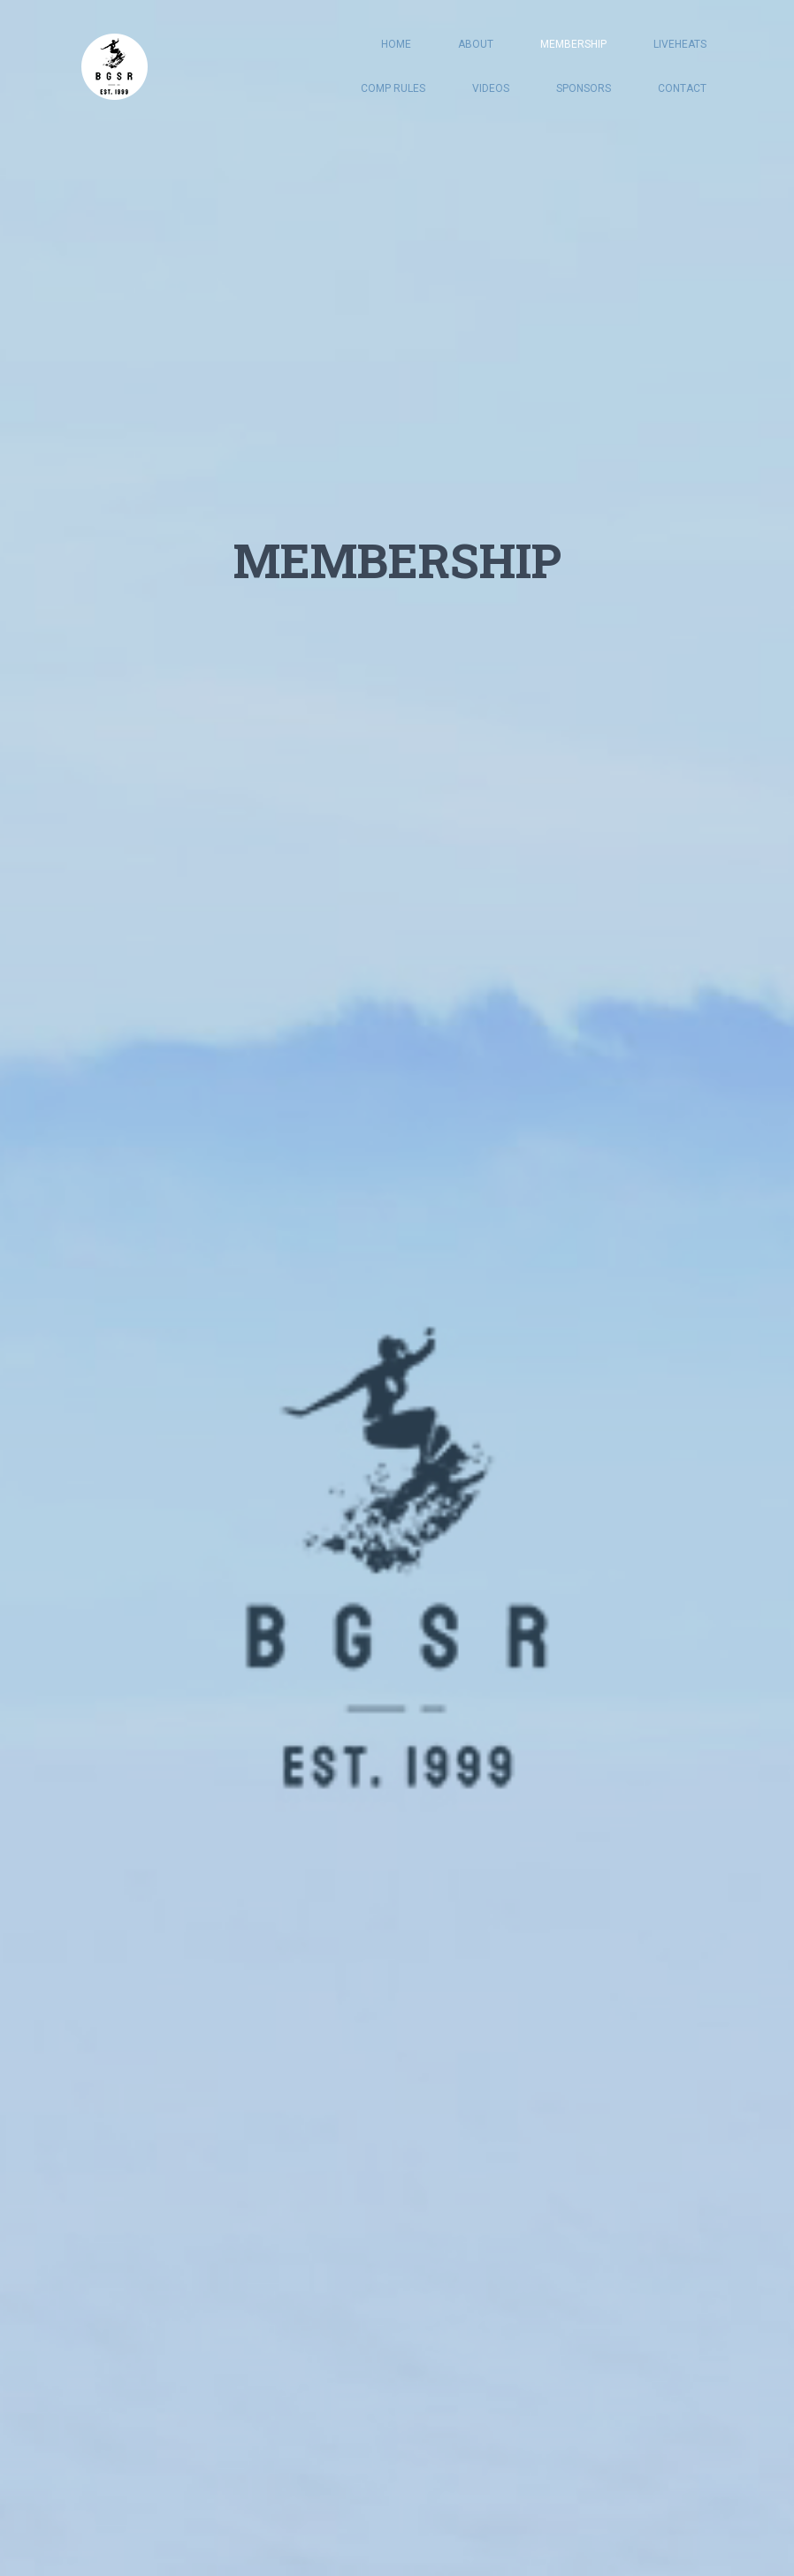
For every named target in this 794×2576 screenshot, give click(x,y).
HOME (396, 44)
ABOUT (475, 44)
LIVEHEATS (679, 44)
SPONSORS (583, 88)
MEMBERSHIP (573, 44)
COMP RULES (393, 88)
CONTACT (682, 88)
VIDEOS (490, 88)
